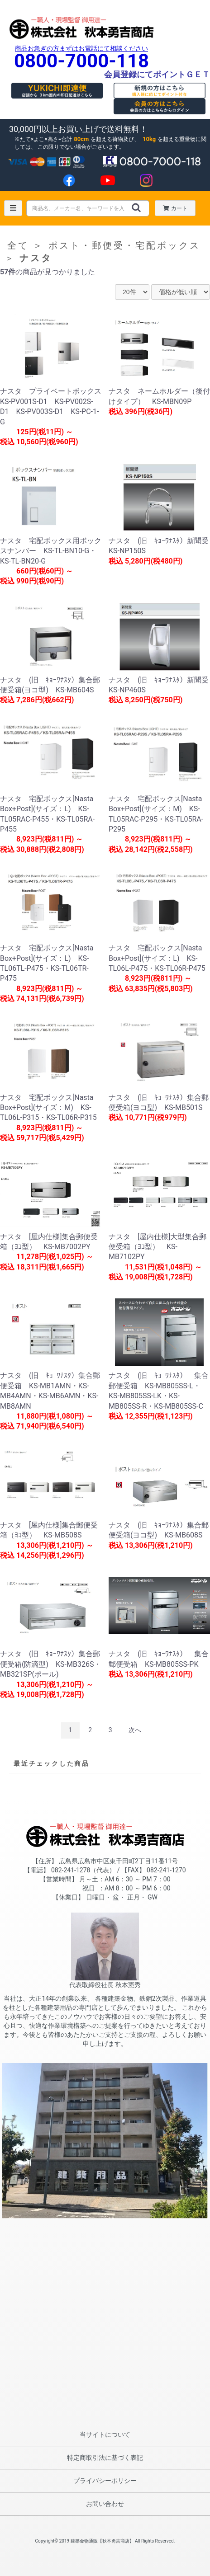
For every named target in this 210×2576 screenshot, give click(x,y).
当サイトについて (105, 2434)
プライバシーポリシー (105, 2480)
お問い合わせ (105, 2503)
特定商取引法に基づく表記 (105, 2457)
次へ (135, 1730)
